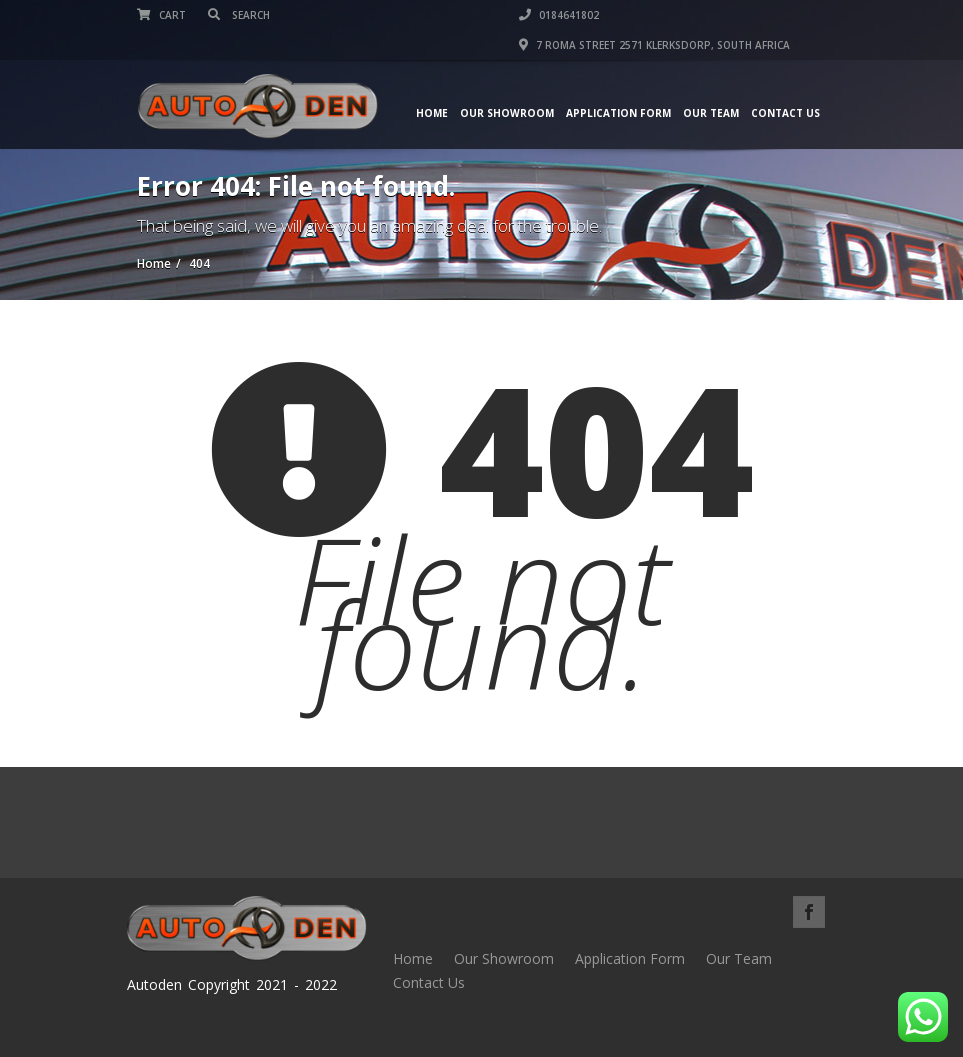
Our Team (711, 113)
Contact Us (785, 113)
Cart (161, 15)
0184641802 (559, 15)
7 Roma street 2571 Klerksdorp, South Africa (654, 45)
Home (432, 113)
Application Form (618, 113)
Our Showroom (507, 113)
